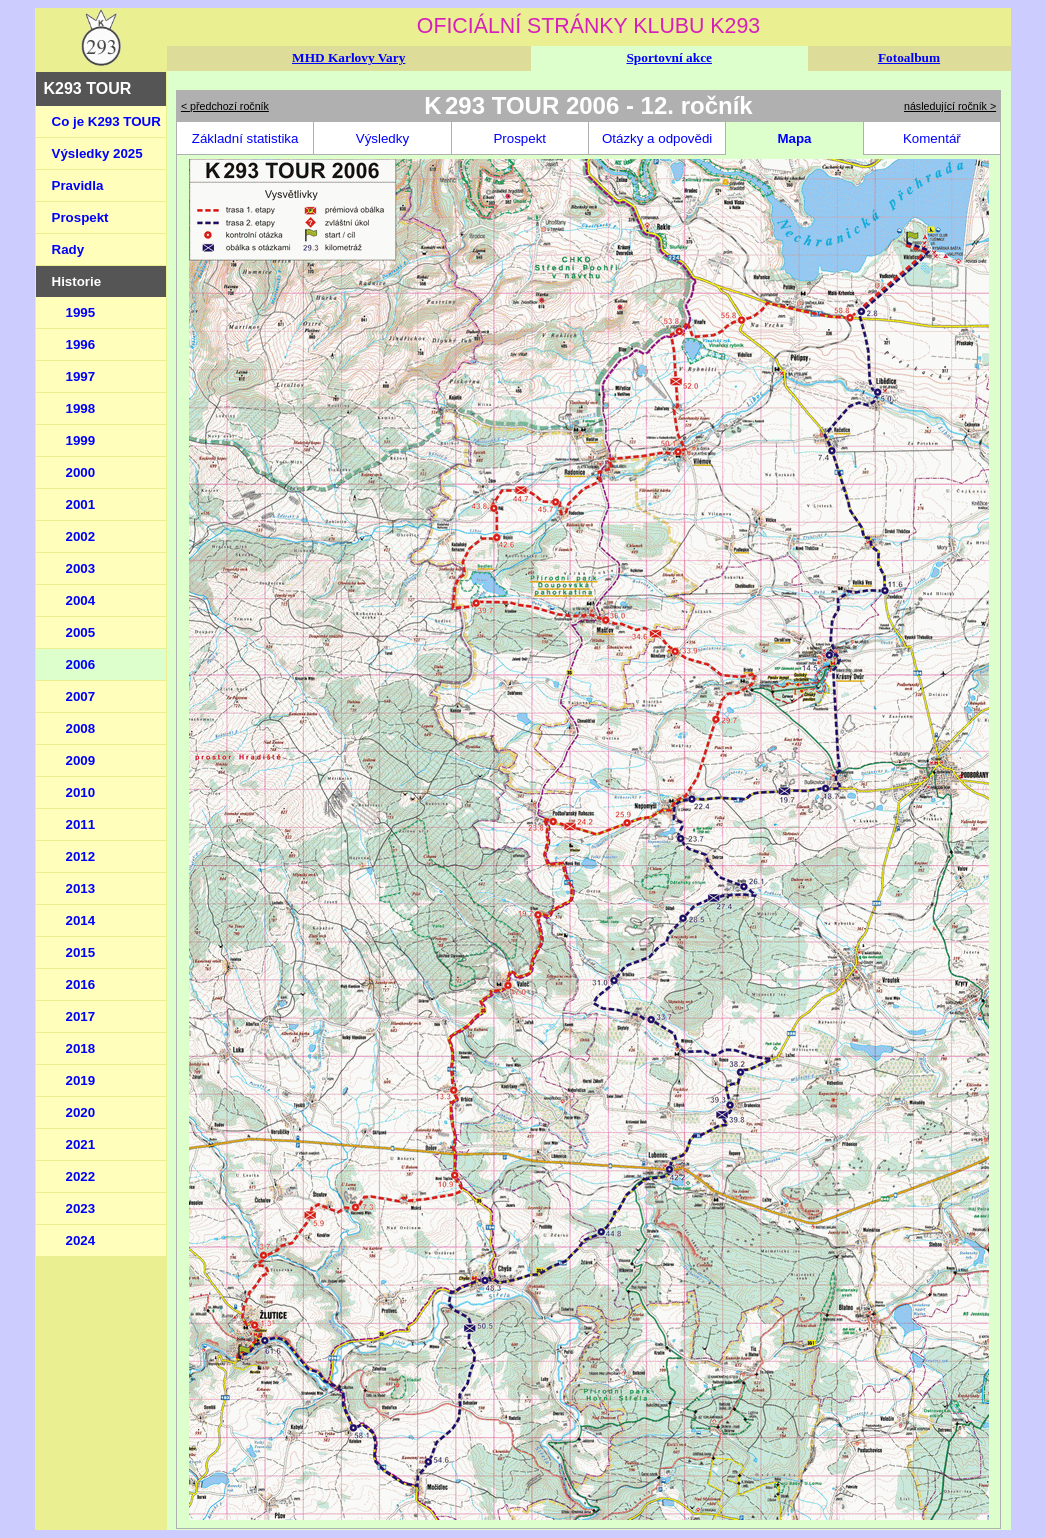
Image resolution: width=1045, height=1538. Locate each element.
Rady (68, 249)
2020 (81, 1112)
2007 (81, 696)
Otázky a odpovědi (657, 138)
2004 (81, 600)
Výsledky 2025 (97, 153)
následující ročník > (950, 106)
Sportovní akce (669, 57)
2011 (81, 824)
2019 (81, 1080)
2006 (81, 664)
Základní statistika (245, 138)
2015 (81, 952)
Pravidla (78, 185)
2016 (81, 984)
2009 (81, 760)
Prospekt (80, 217)
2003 (81, 568)
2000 (81, 472)
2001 (81, 504)
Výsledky (382, 138)
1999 (81, 440)
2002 (81, 536)
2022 (81, 1176)
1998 (81, 408)
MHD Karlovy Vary (348, 57)
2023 (81, 1208)
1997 (81, 376)
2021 (81, 1144)
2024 (81, 1240)
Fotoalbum (909, 57)
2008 (81, 728)
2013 (81, 888)
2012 (81, 856)
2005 (81, 632)
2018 (81, 1048)
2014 (81, 920)
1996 (81, 344)
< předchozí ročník (225, 106)
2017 (81, 1016)
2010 (81, 792)
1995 (81, 312)
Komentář (932, 138)
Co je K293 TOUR (106, 121)
